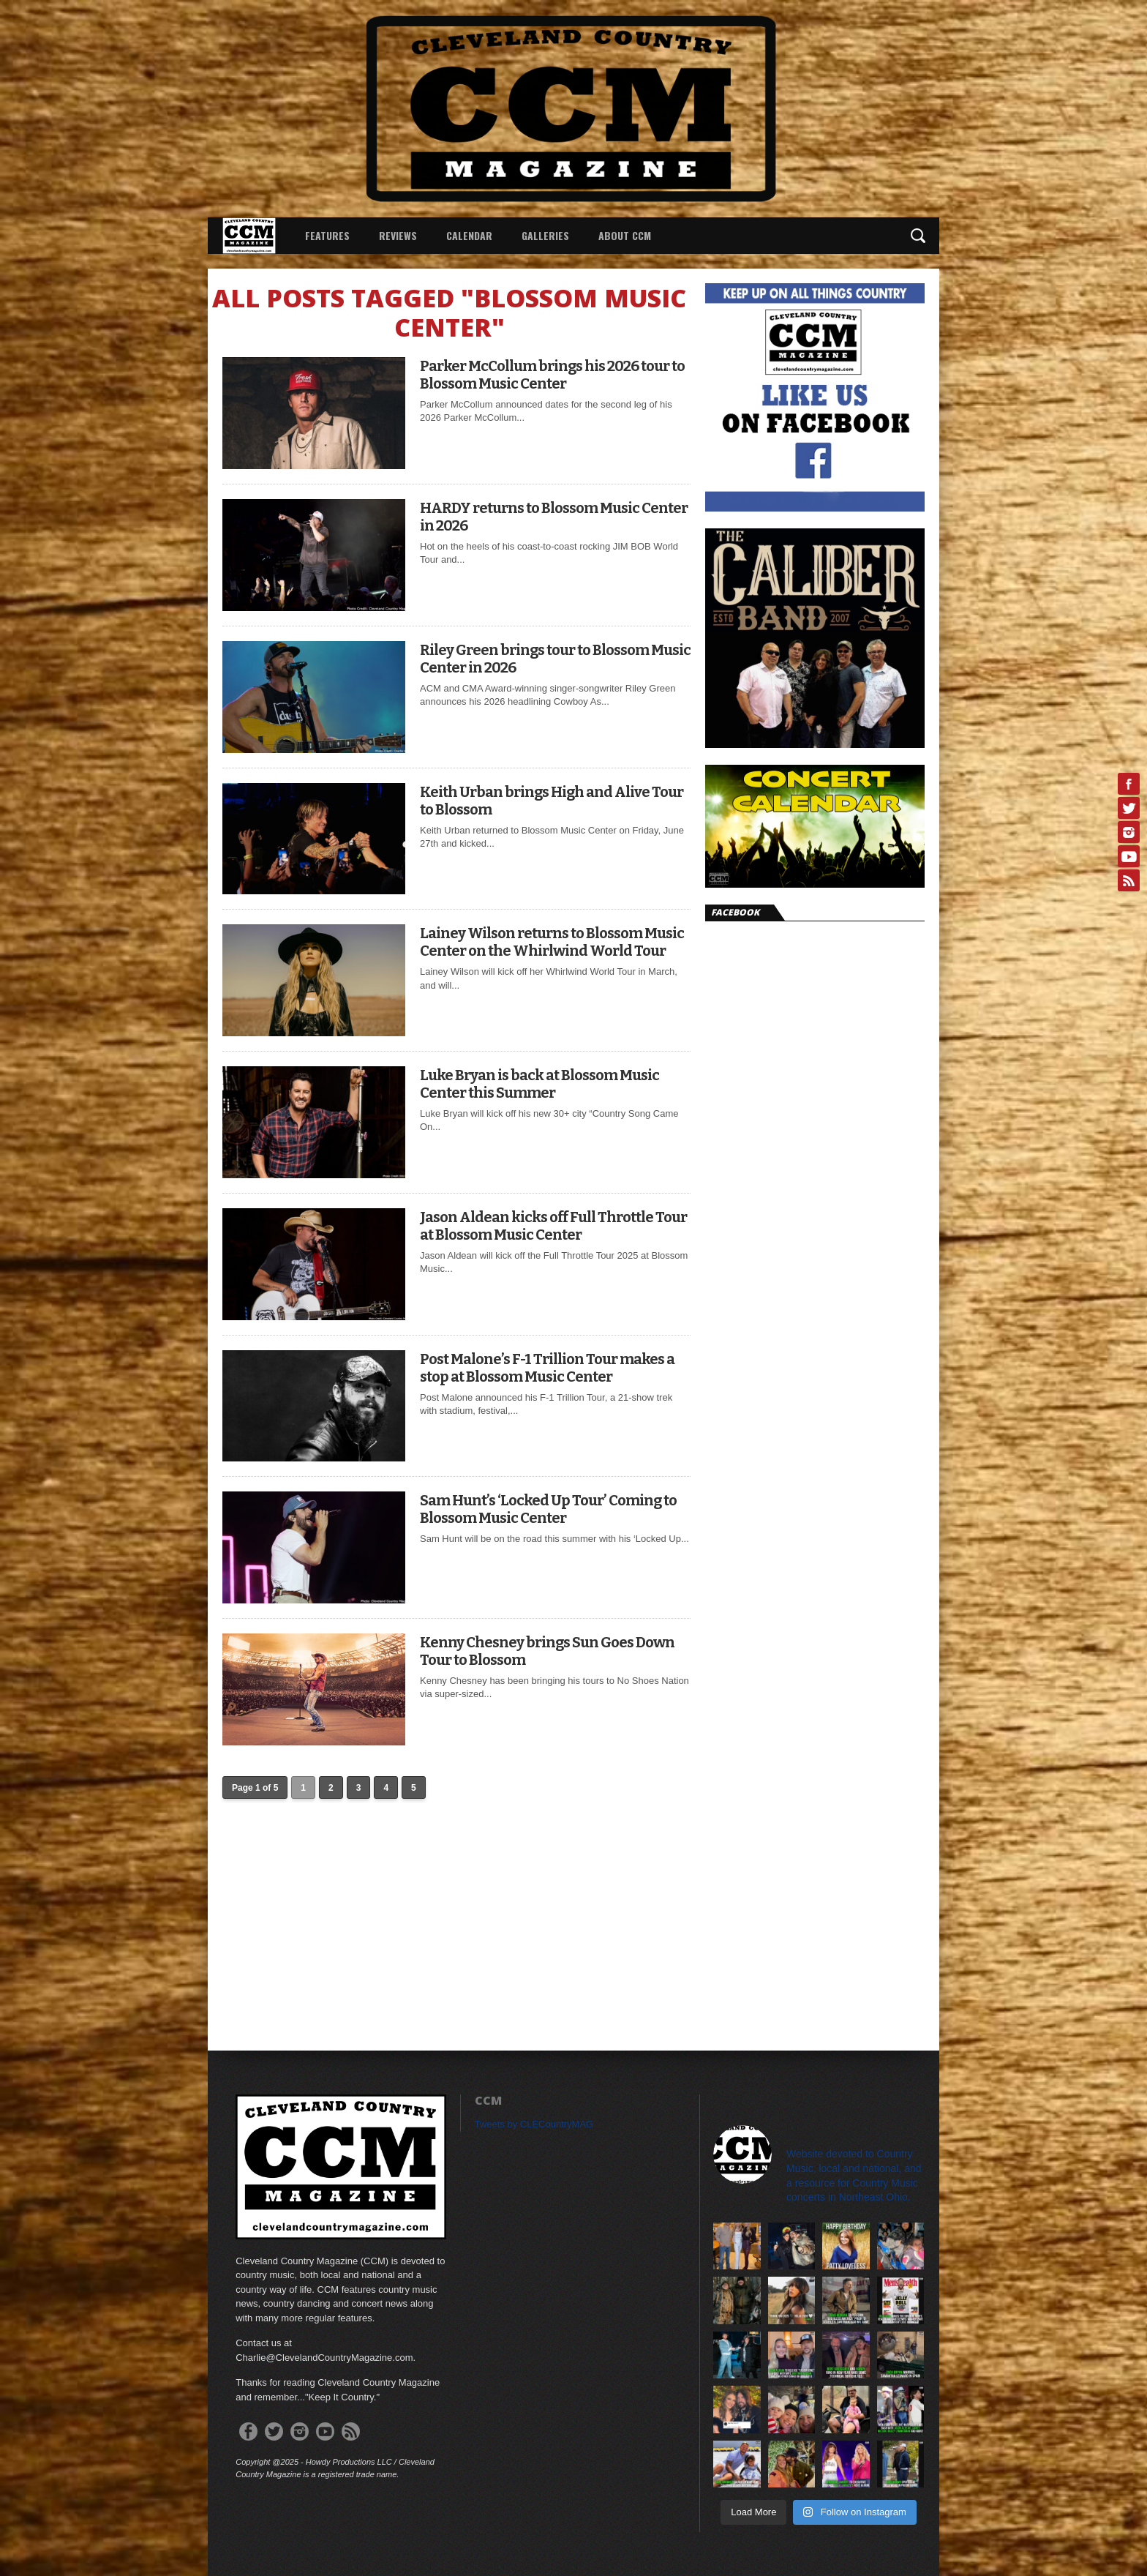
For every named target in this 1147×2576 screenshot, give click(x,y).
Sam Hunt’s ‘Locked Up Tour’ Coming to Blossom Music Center (548, 1509)
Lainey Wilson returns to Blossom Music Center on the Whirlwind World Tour (552, 941)
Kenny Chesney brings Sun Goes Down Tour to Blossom (547, 1651)
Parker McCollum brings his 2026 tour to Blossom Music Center (552, 374)
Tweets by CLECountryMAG (534, 2124)
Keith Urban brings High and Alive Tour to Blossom (551, 800)
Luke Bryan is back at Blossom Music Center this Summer (539, 1083)
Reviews (398, 235)
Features (327, 235)
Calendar (469, 235)
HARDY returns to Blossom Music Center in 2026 (554, 516)
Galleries (545, 235)
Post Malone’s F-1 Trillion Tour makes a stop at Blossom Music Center (547, 1367)
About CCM (624, 235)
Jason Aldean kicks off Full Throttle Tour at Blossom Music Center (553, 1225)
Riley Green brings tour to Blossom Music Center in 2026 (555, 658)
